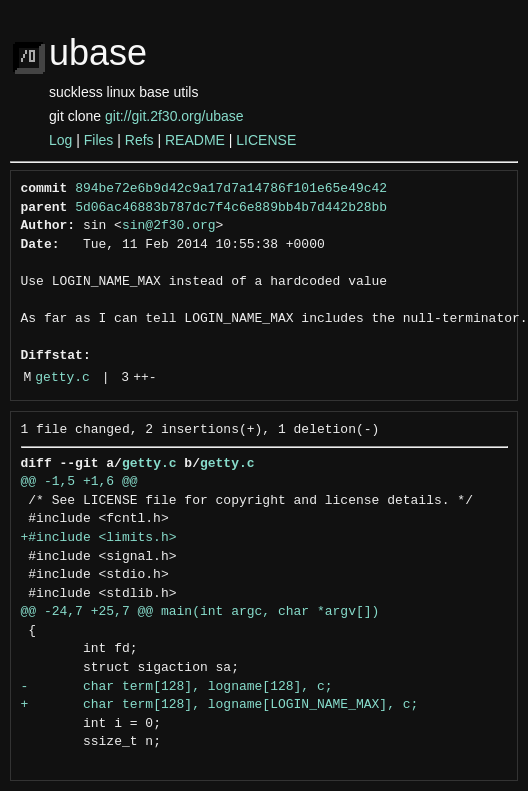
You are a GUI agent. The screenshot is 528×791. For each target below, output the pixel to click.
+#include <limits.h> (99, 538)
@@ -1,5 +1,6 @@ (79, 482)
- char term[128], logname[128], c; (177, 687)
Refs (139, 140)
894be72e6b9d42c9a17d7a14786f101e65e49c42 (231, 189)
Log (60, 140)
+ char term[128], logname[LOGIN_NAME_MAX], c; (220, 705)
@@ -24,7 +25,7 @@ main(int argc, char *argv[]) (200, 612)
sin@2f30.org (169, 226)
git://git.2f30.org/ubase (174, 116)
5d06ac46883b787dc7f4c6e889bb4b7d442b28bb (231, 208)
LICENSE (266, 140)
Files (99, 140)
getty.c (62, 378)
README (195, 140)
